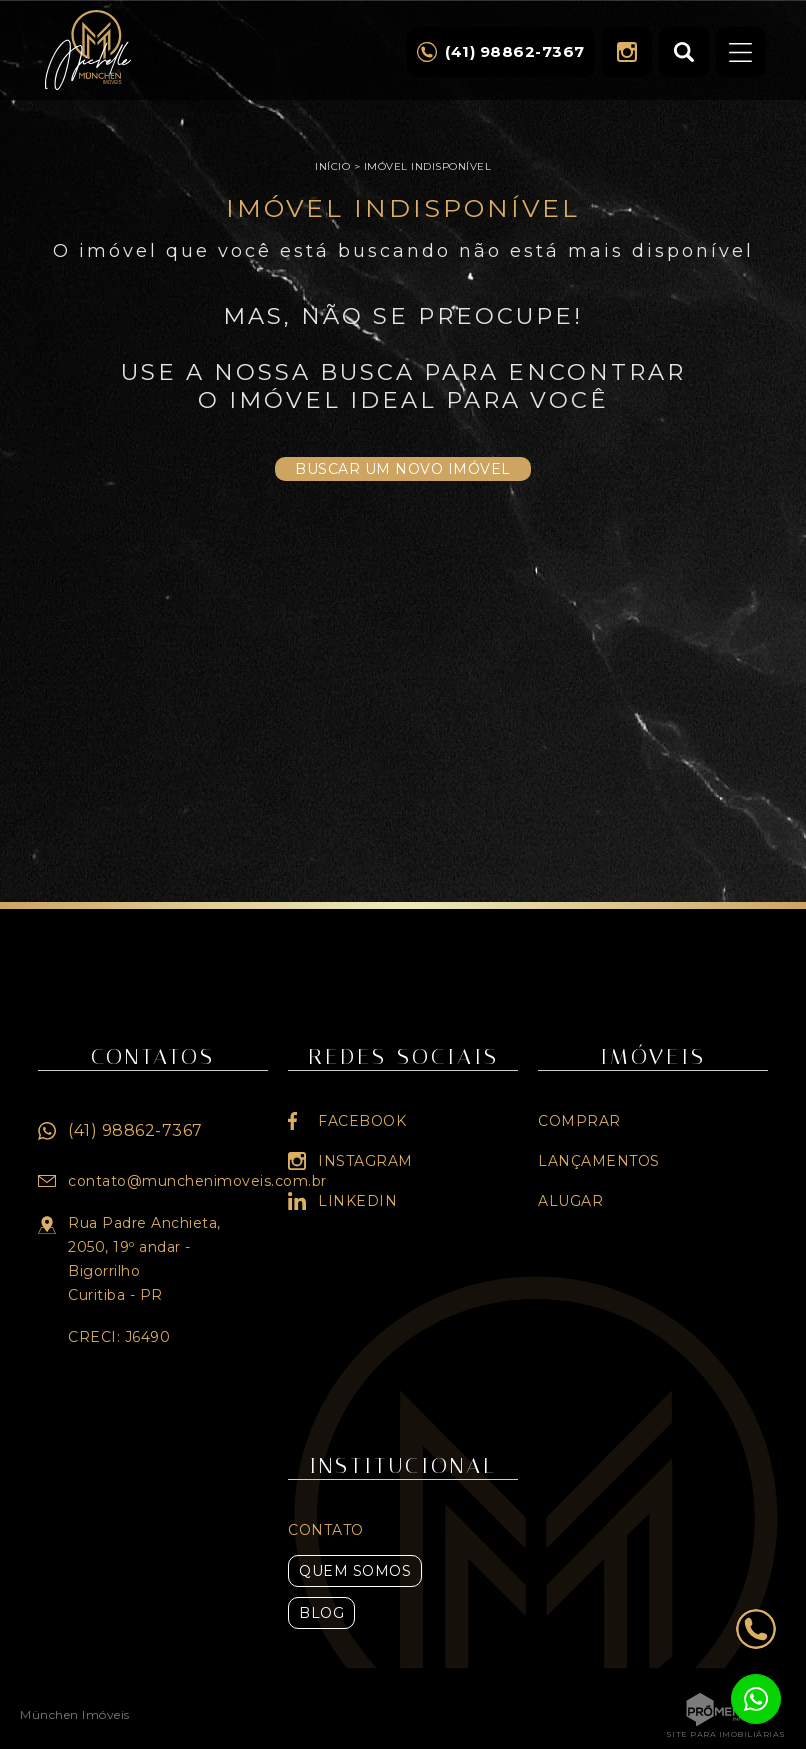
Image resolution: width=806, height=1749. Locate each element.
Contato (326, 1530)
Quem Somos (355, 1571)
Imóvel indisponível (428, 166)
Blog (321, 1613)
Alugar (570, 1201)
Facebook (362, 1121)
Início (332, 166)
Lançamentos (599, 1161)
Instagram (627, 52)
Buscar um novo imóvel (403, 469)
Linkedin (357, 1201)
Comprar (579, 1121)
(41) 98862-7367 (135, 1130)
